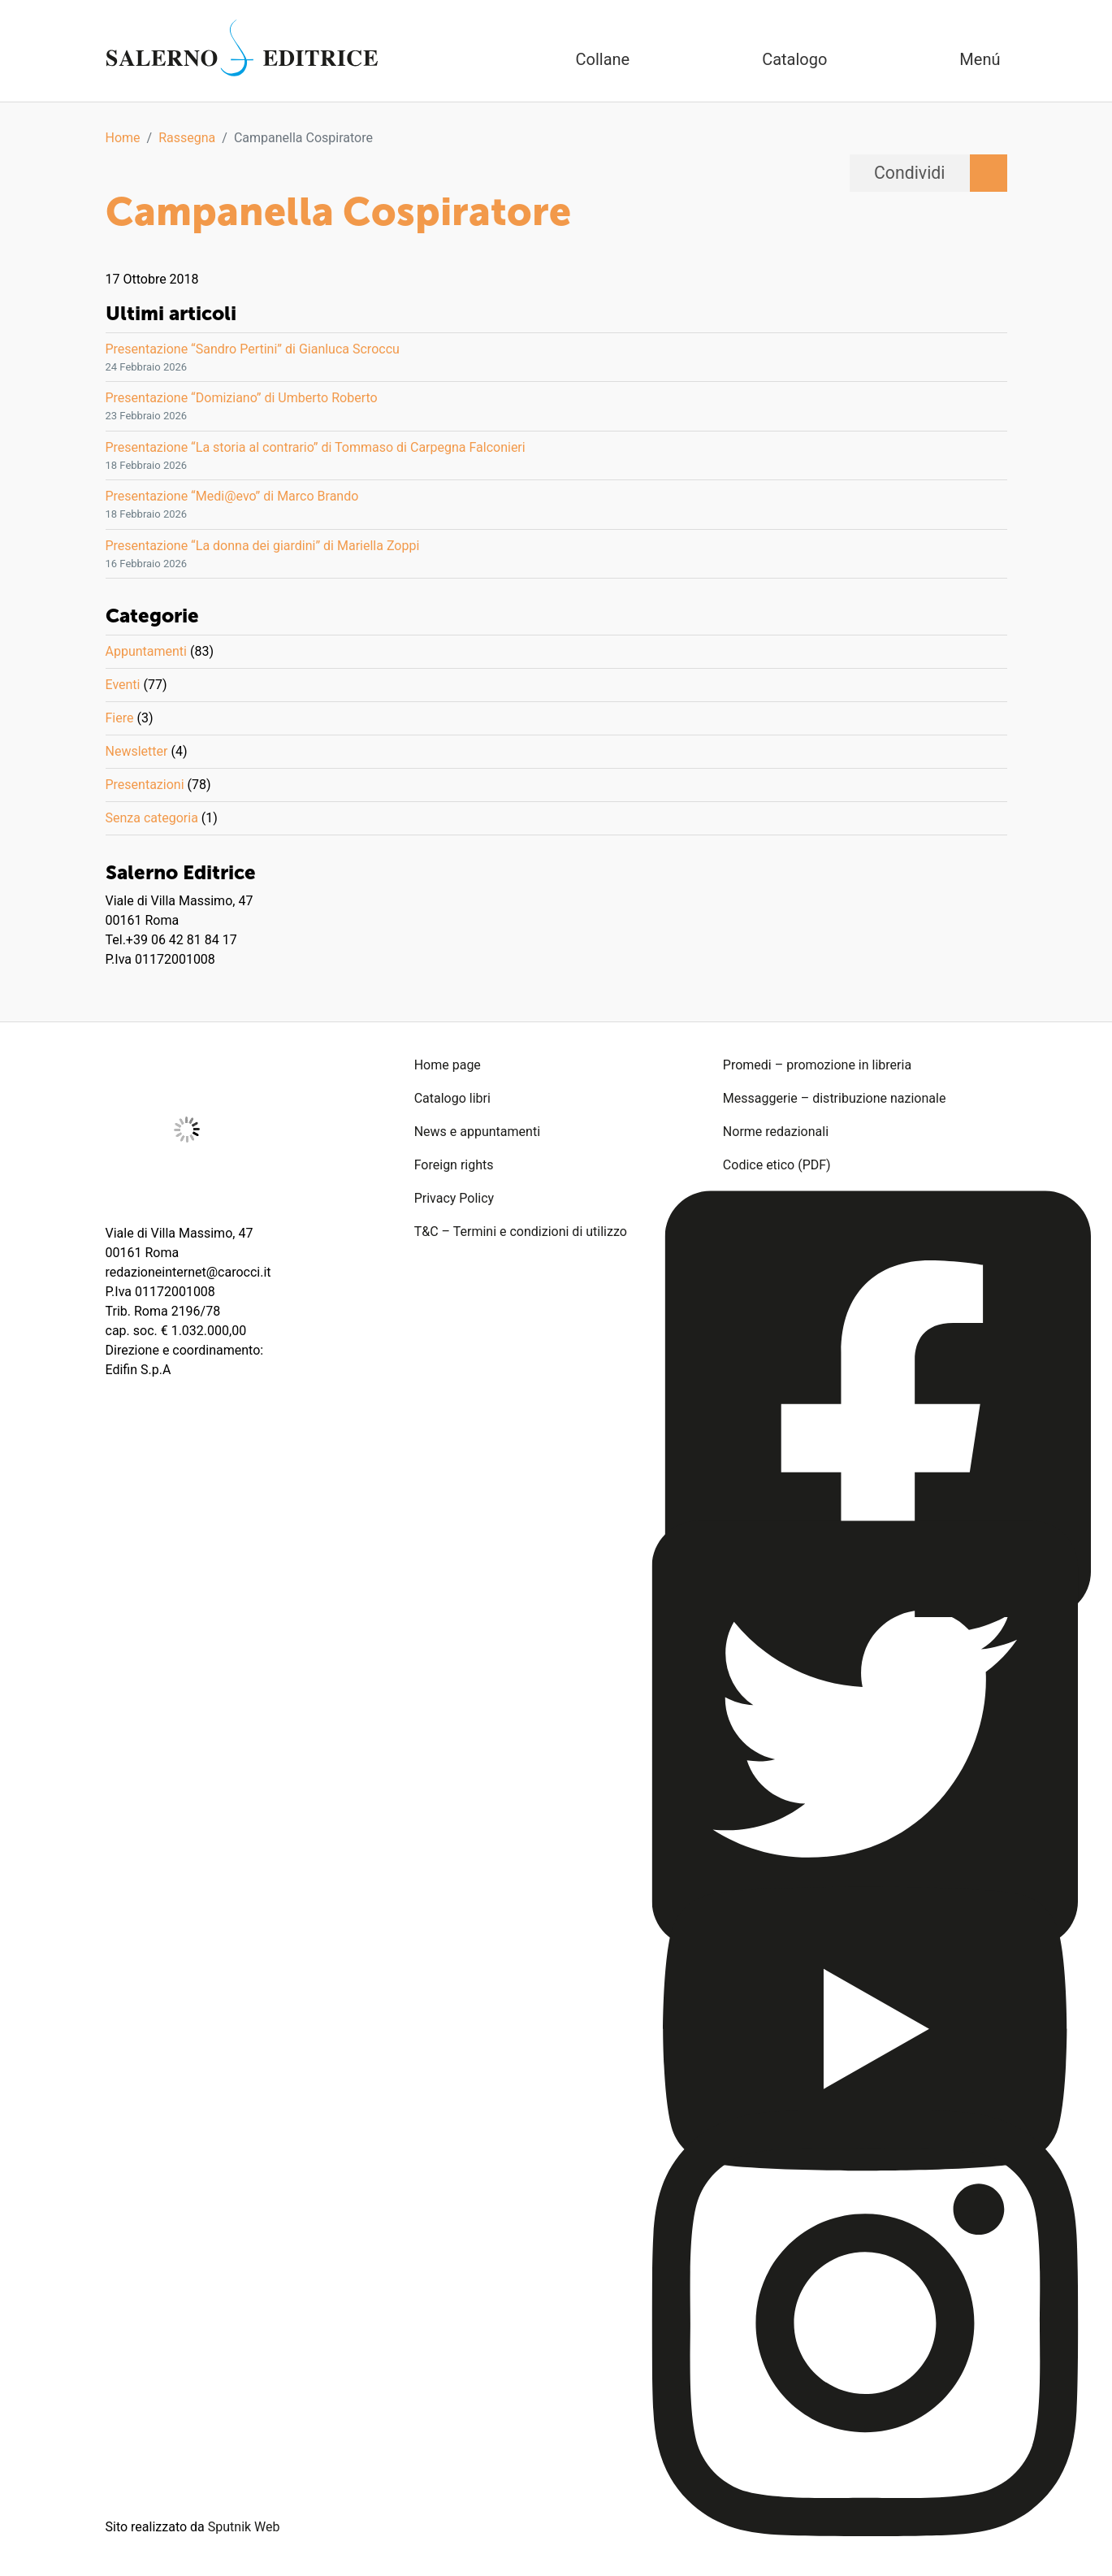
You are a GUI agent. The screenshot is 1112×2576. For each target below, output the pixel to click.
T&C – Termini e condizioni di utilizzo (520, 1231)
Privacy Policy (454, 1198)
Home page (447, 1065)
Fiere (120, 718)
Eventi (123, 684)
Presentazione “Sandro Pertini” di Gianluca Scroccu (253, 349)
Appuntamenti (146, 651)
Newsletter (137, 751)
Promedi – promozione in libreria (817, 1065)
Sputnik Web (244, 2527)
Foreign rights (454, 1165)
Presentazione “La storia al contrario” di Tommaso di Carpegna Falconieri (316, 447)
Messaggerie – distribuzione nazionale (834, 1098)
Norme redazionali (776, 1131)
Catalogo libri (452, 1098)
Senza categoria (152, 818)
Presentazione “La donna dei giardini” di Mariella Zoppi (263, 545)
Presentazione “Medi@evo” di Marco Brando (232, 496)
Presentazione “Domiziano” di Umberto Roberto (242, 397)
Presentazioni (145, 784)
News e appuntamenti (477, 1131)
